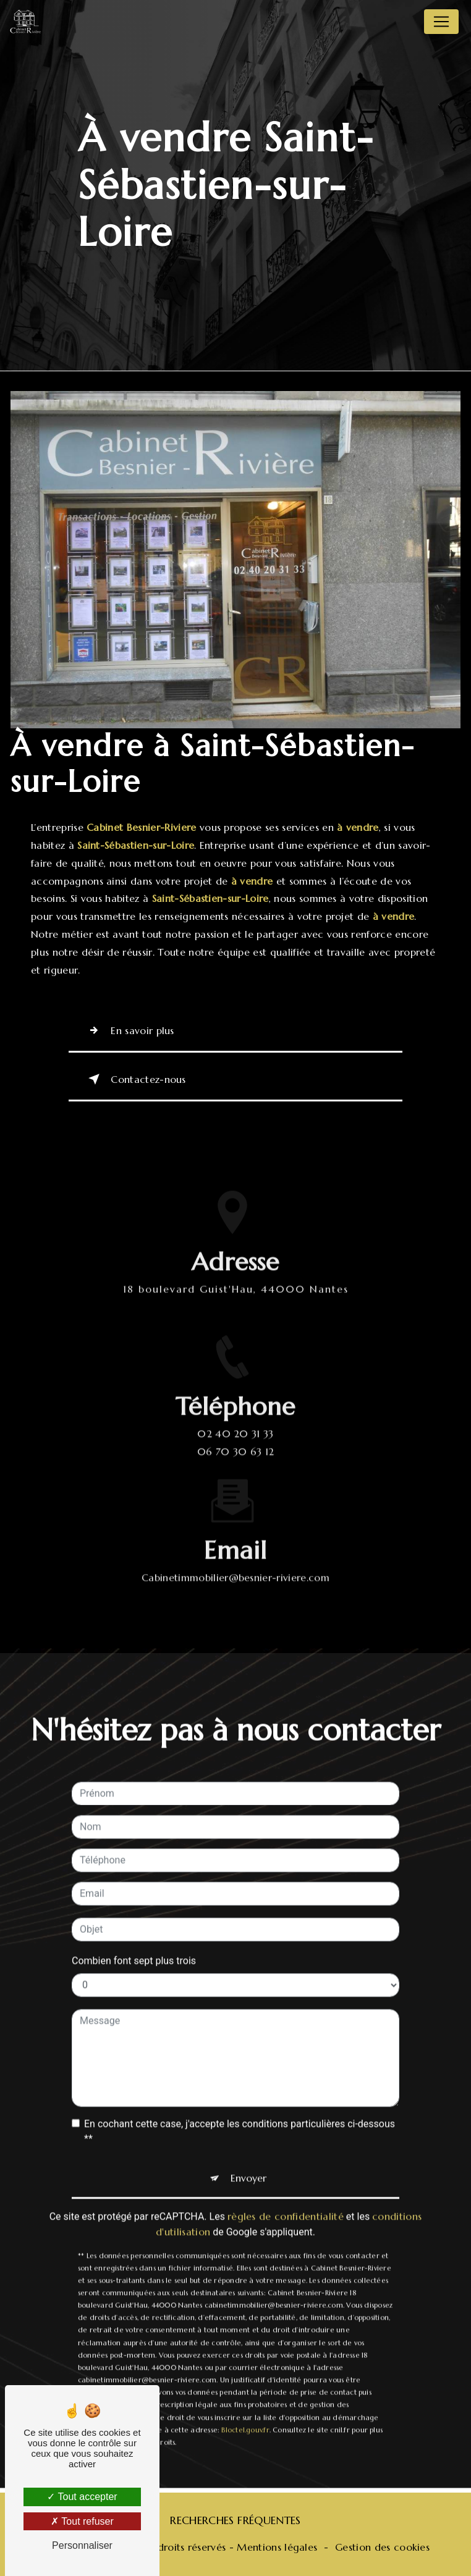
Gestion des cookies (382, 2547)
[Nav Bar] (441, 21)
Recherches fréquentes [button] (235, 2520)
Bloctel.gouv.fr (245, 2413)
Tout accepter (82, 2496)
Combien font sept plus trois (134, 1944)
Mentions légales (277, 2547)
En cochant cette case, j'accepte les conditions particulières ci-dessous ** (239, 2115)
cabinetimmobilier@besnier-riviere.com (235, 1561)
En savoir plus (128, 1030)
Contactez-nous (134, 1079)
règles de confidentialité (285, 2200)
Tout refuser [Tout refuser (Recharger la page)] (82, 2521)
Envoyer (248, 2161)
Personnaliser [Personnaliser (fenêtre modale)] (82, 2545)
